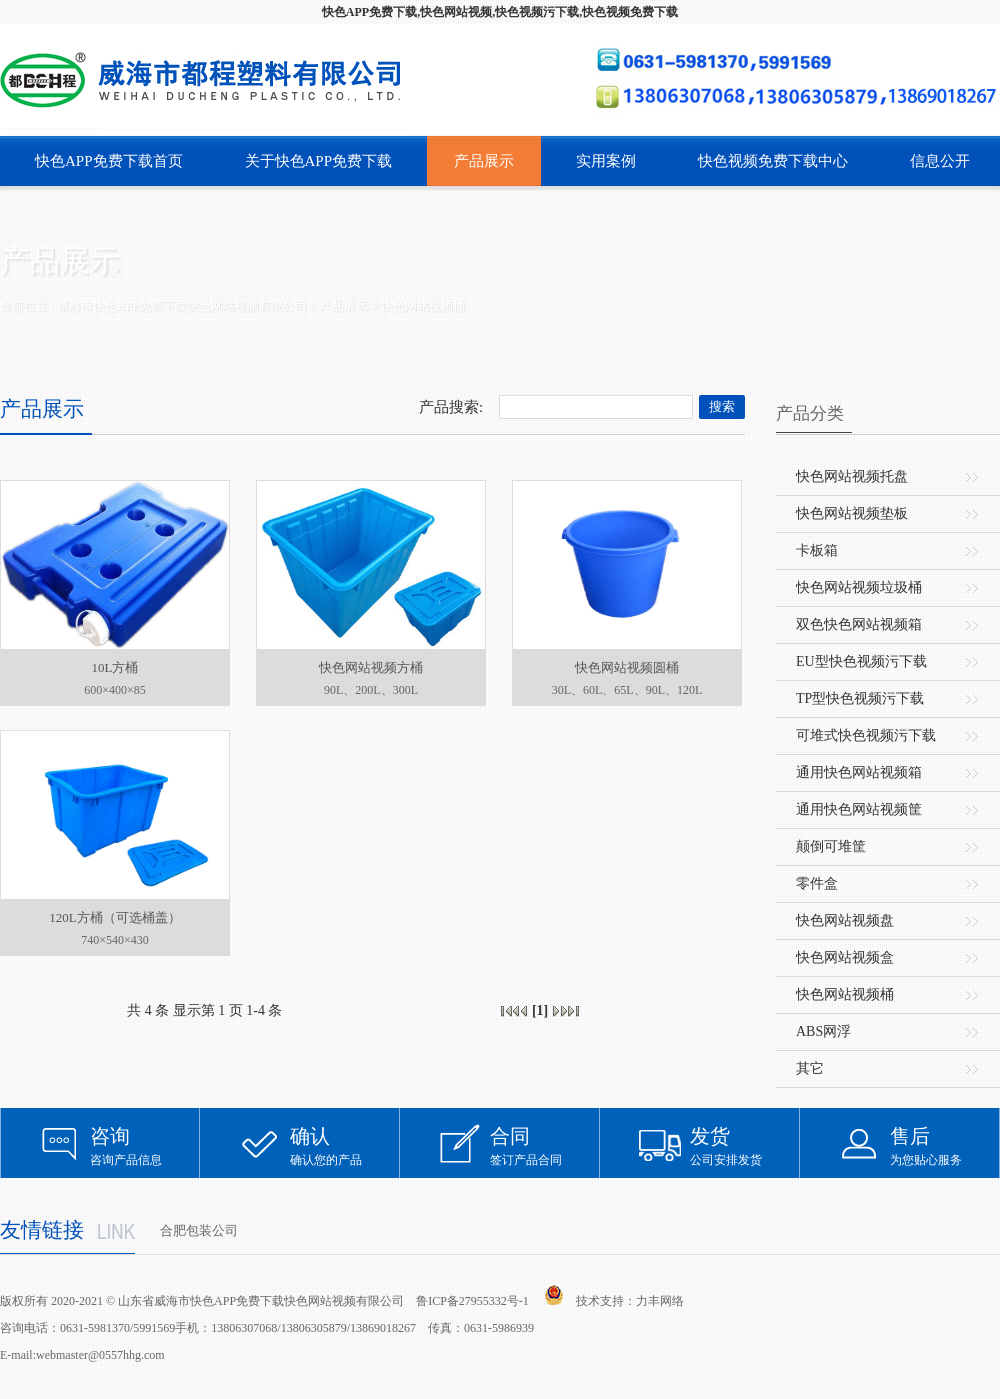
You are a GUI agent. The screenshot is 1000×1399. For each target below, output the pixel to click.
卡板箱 (817, 550)
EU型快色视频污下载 (861, 661)
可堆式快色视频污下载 (866, 735)
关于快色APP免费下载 (319, 161)
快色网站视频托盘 (852, 476)
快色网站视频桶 (423, 306)
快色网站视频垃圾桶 (859, 587)
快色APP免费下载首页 (109, 161)
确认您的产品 (345, 1145)
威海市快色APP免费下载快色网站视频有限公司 (182, 306)
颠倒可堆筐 (831, 846)
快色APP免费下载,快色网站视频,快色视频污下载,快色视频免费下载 (500, 12)
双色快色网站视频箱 (859, 624)
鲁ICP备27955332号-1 (472, 1301)
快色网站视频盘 (845, 920)
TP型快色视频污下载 (860, 698)
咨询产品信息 (145, 1145)
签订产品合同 (545, 1145)
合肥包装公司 (199, 1230)
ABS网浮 (823, 1031)
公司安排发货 (745, 1145)
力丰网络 (660, 1301)
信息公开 (940, 161)
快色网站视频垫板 (852, 513)
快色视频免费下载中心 (773, 161)
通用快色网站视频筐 (859, 809)
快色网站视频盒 (845, 957)
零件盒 (817, 883)
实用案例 (606, 161)
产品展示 (484, 161)
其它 (810, 1068)
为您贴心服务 (945, 1145)
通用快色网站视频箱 (859, 772)
